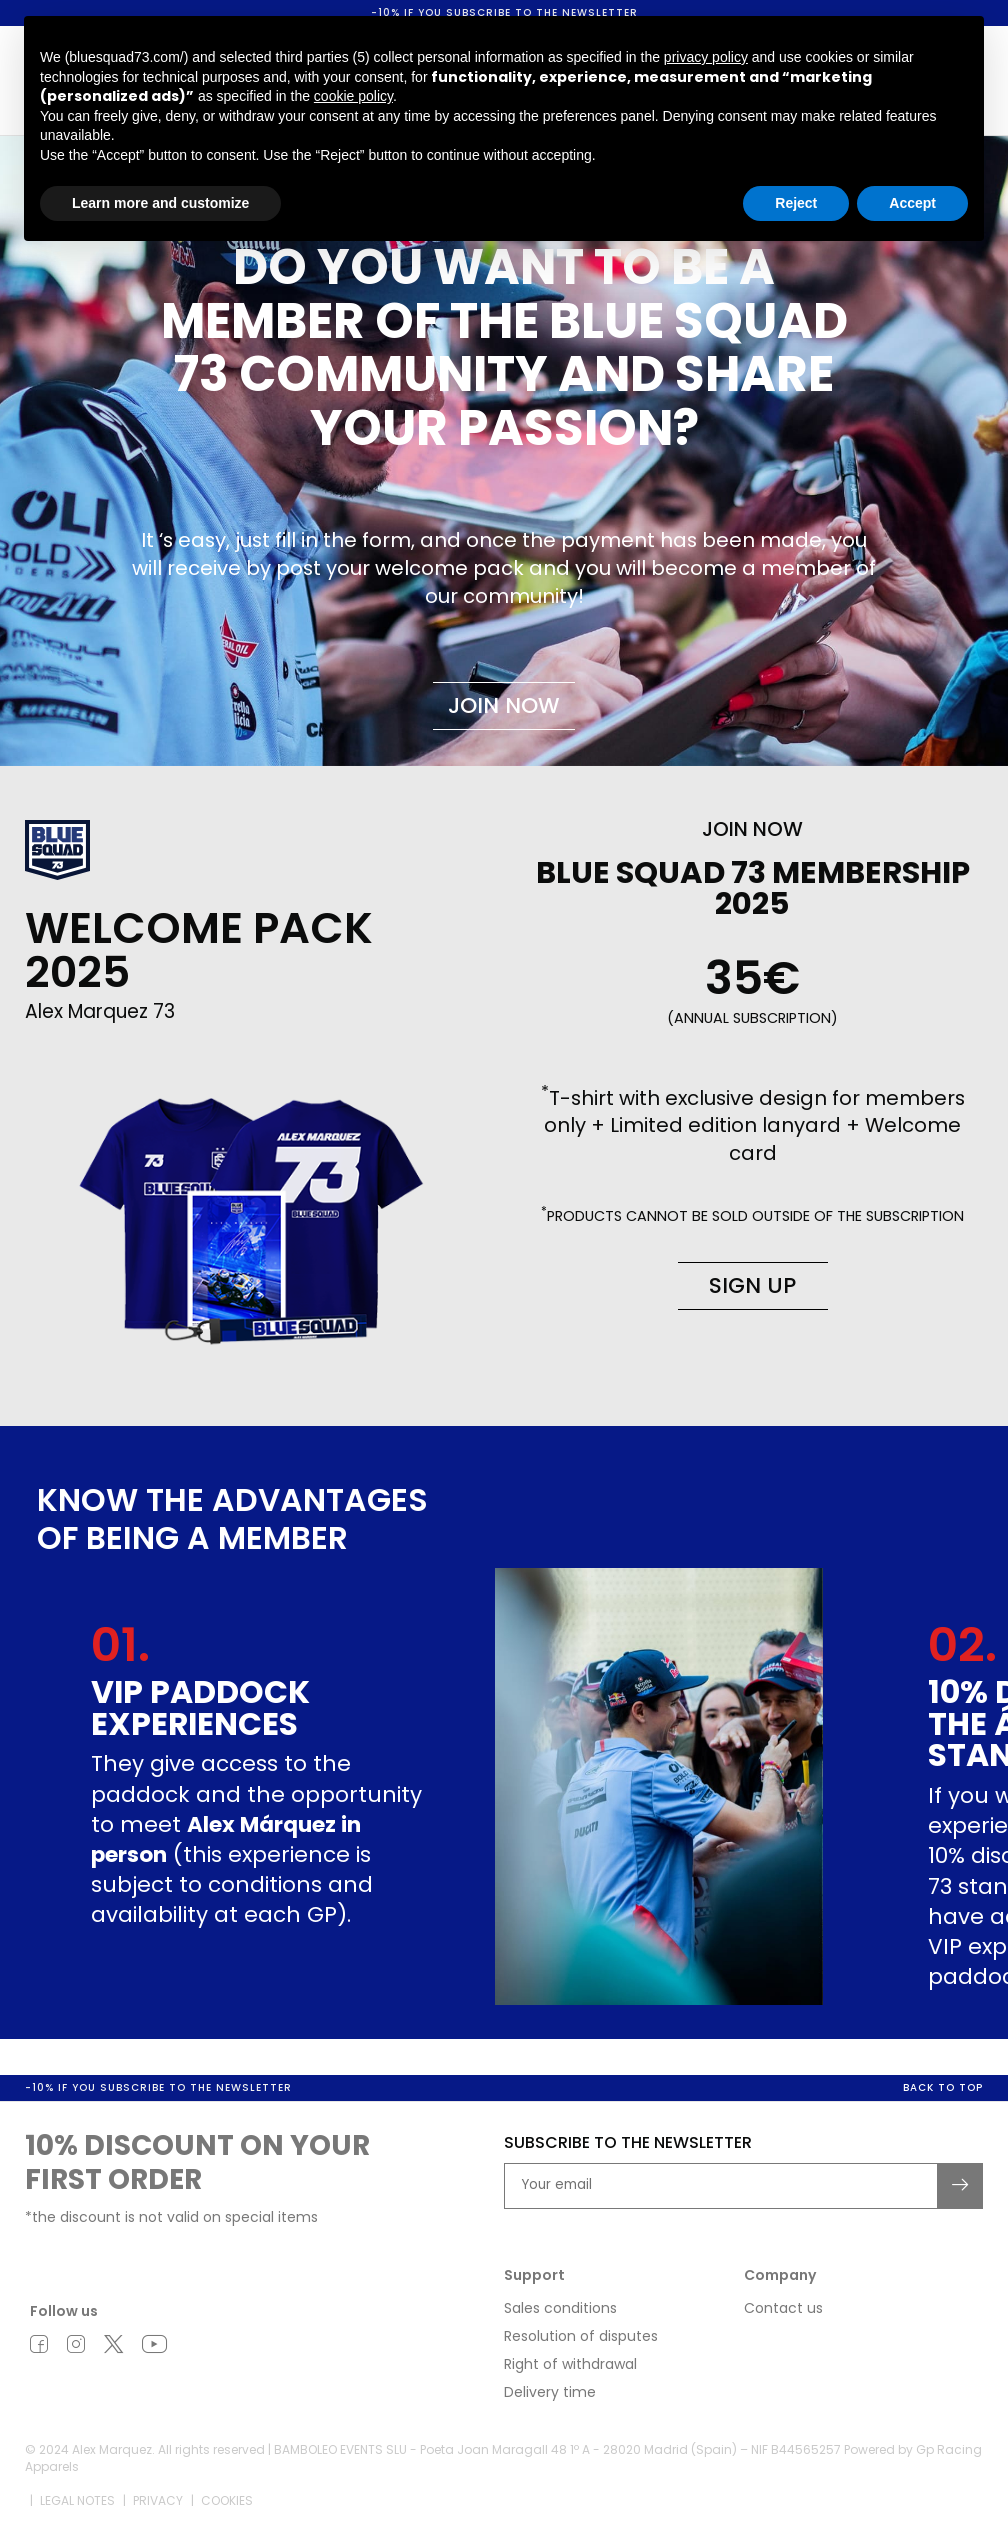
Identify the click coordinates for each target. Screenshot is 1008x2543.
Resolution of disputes (581, 2338)
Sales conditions (560, 2310)
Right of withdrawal (570, 2366)
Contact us (783, 2310)
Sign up (752, 1285)
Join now (504, 705)
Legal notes (77, 2501)
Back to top (943, 2089)
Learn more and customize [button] (160, 203)
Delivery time (550, 2394)
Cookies (227, 2501)
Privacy (158, 2501)
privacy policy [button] (706, 57)
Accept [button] (912, 203)
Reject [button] (796, 203)
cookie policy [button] (353, 96)
